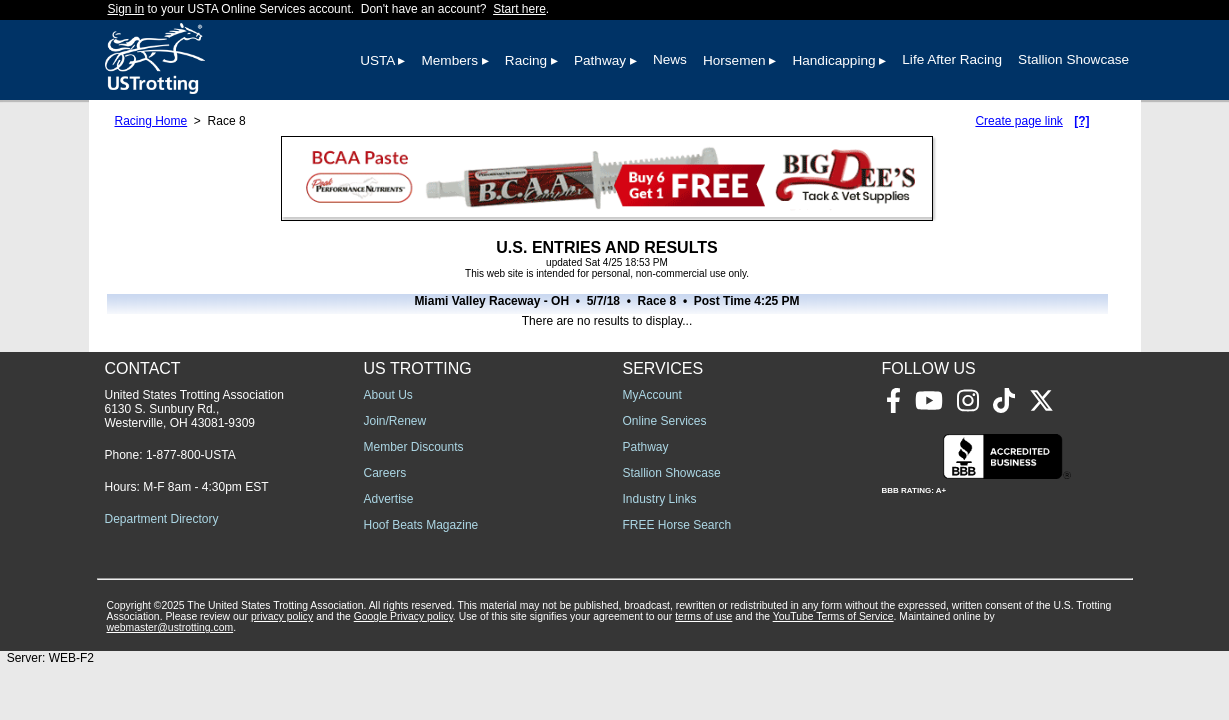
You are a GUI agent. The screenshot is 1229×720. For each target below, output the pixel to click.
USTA (377, 60)
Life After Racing (952, 59)
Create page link (1018, 121)
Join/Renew (395, 421)
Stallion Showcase (1073, 59)
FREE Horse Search (677, 525)
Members (449, 60)
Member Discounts (414, 447)
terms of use (703, 616)
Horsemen (734, 60)
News (670, 59)
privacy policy (282, 616)
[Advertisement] (882, 509)
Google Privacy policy (403, 616)
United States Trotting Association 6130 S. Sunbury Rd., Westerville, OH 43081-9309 (194, 409)
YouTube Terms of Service (833, 616)
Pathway (600, 60)
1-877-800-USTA (191, 455)
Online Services (665, 421)
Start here (519, 9)
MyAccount (652, 395)
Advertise (389, 499)
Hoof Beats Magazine (421, 525)
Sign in (126, 9)
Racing (526, 60)
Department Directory (162, 519)
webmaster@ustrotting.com (170, 627)
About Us (388, 395)
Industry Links (660, 499)
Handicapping (833, 60)
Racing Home (151, 121)
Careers (385, 473)
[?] (1081, 121)
